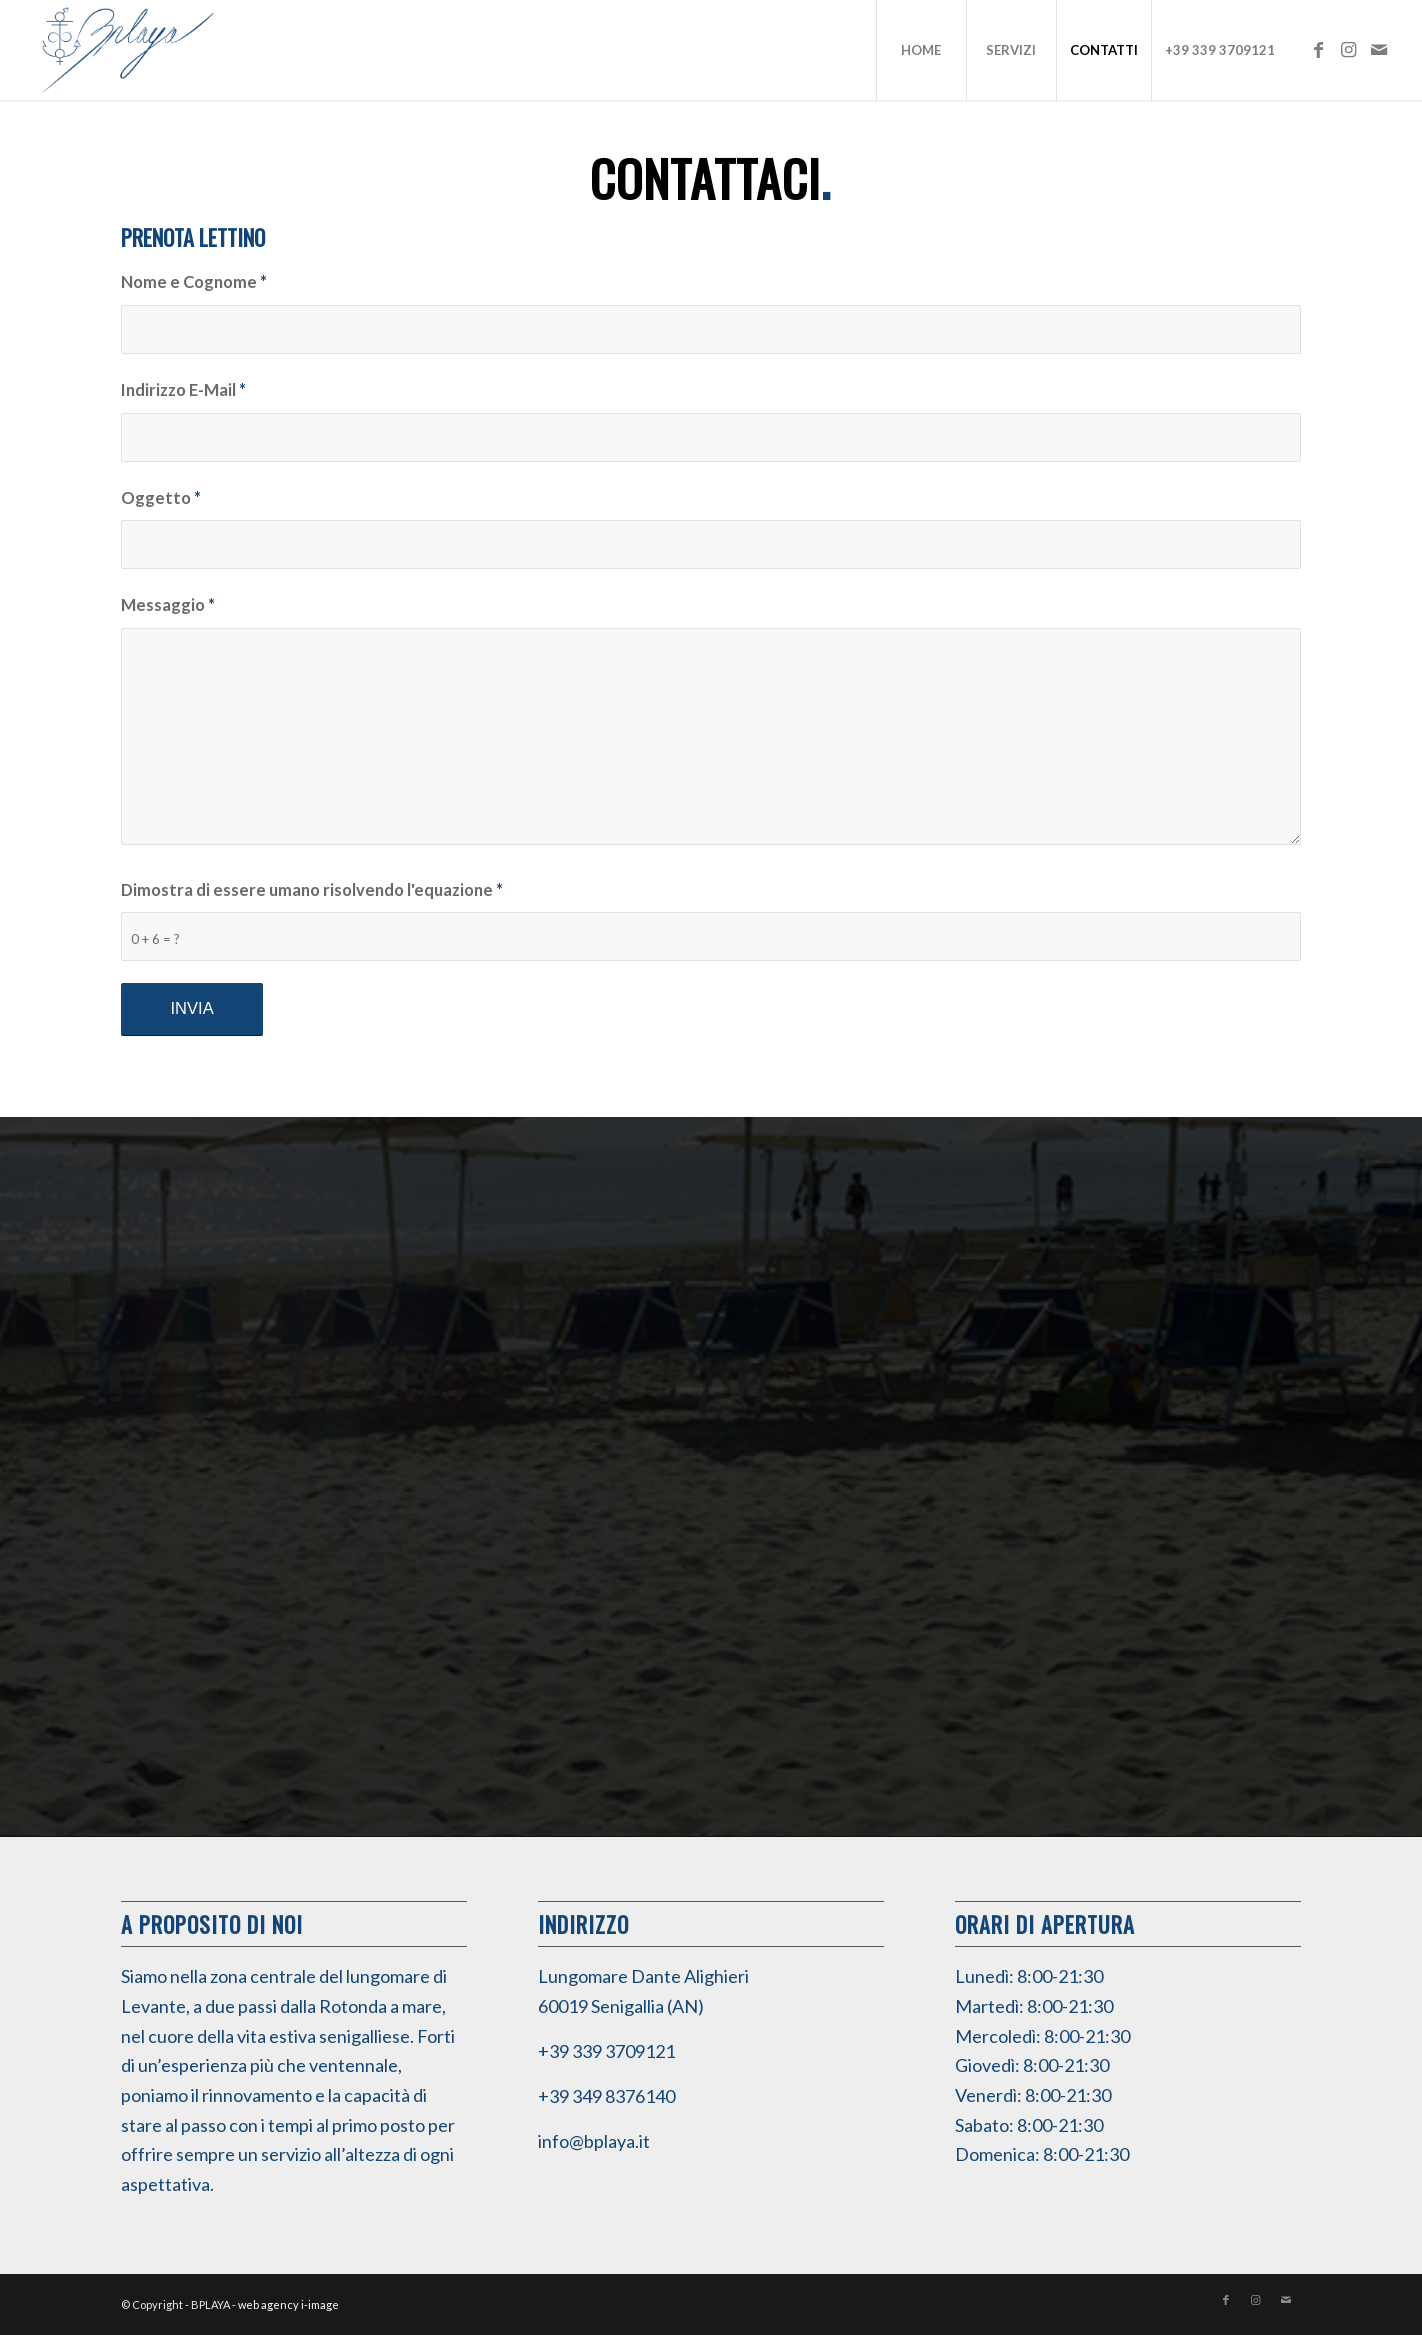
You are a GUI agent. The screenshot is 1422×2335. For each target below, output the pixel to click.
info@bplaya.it (594, 2141)
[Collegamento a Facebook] (1319, 49)
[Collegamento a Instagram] (1349, 49)
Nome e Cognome (194, 282)
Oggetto (161, 498)
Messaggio (168, 605)
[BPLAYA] (128, 50)
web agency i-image (288, 2304)
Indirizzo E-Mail (183, 390)
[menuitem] (921, 50)
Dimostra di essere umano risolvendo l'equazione (312, 890)
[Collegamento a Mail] (1379, 49)
